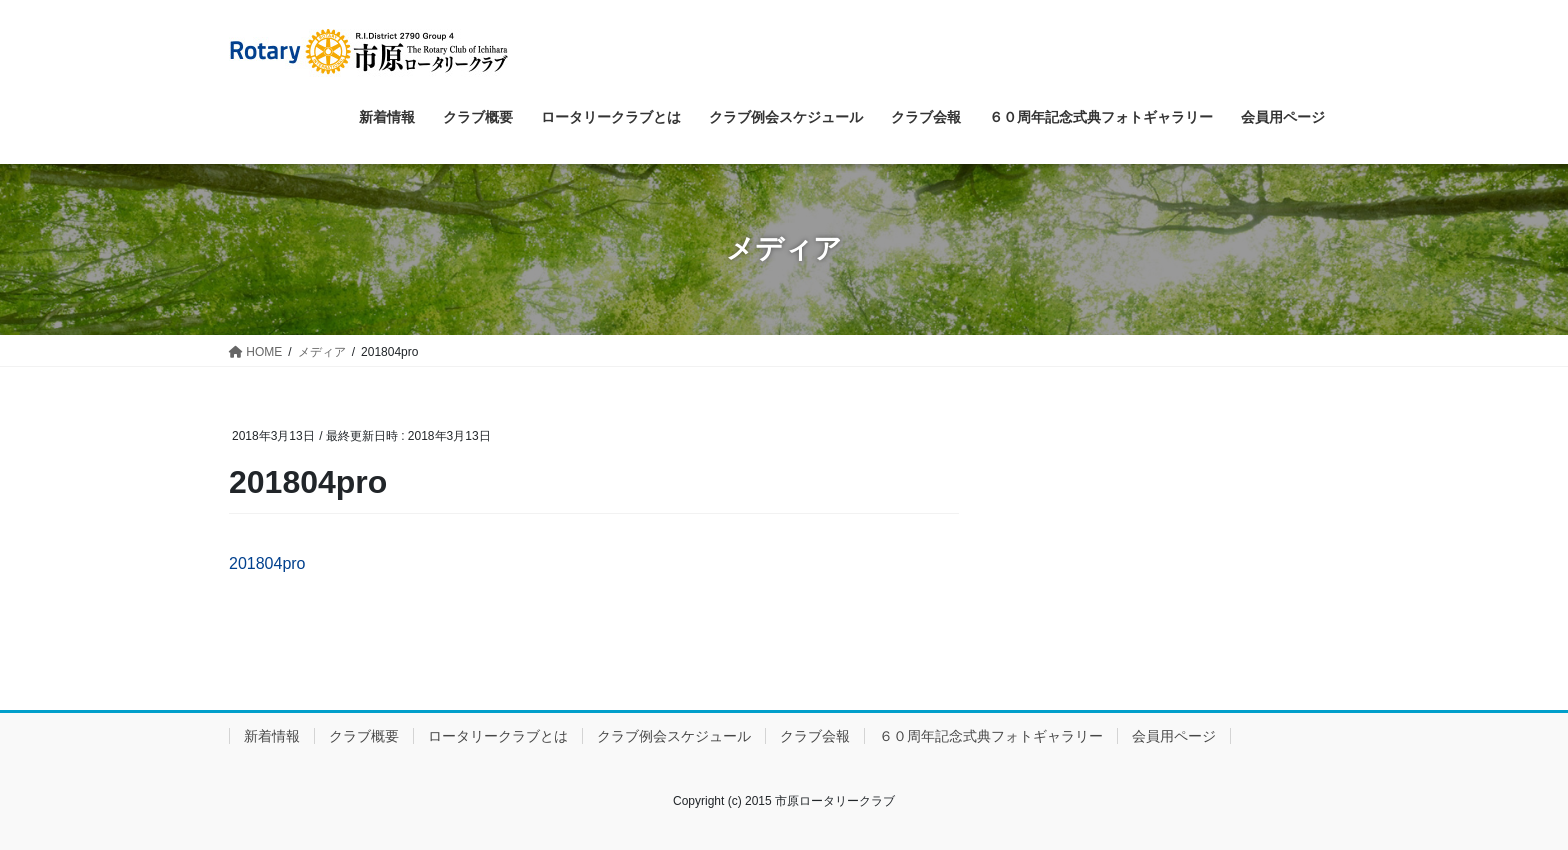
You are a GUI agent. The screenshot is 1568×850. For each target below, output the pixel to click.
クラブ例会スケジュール (674, 736)
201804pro (267, 563)
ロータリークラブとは (498, 736)
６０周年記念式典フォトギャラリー (991, 736)
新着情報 (272, 736)
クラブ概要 (364, 736)
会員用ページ (1174, 736)
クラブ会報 (815, 736)
